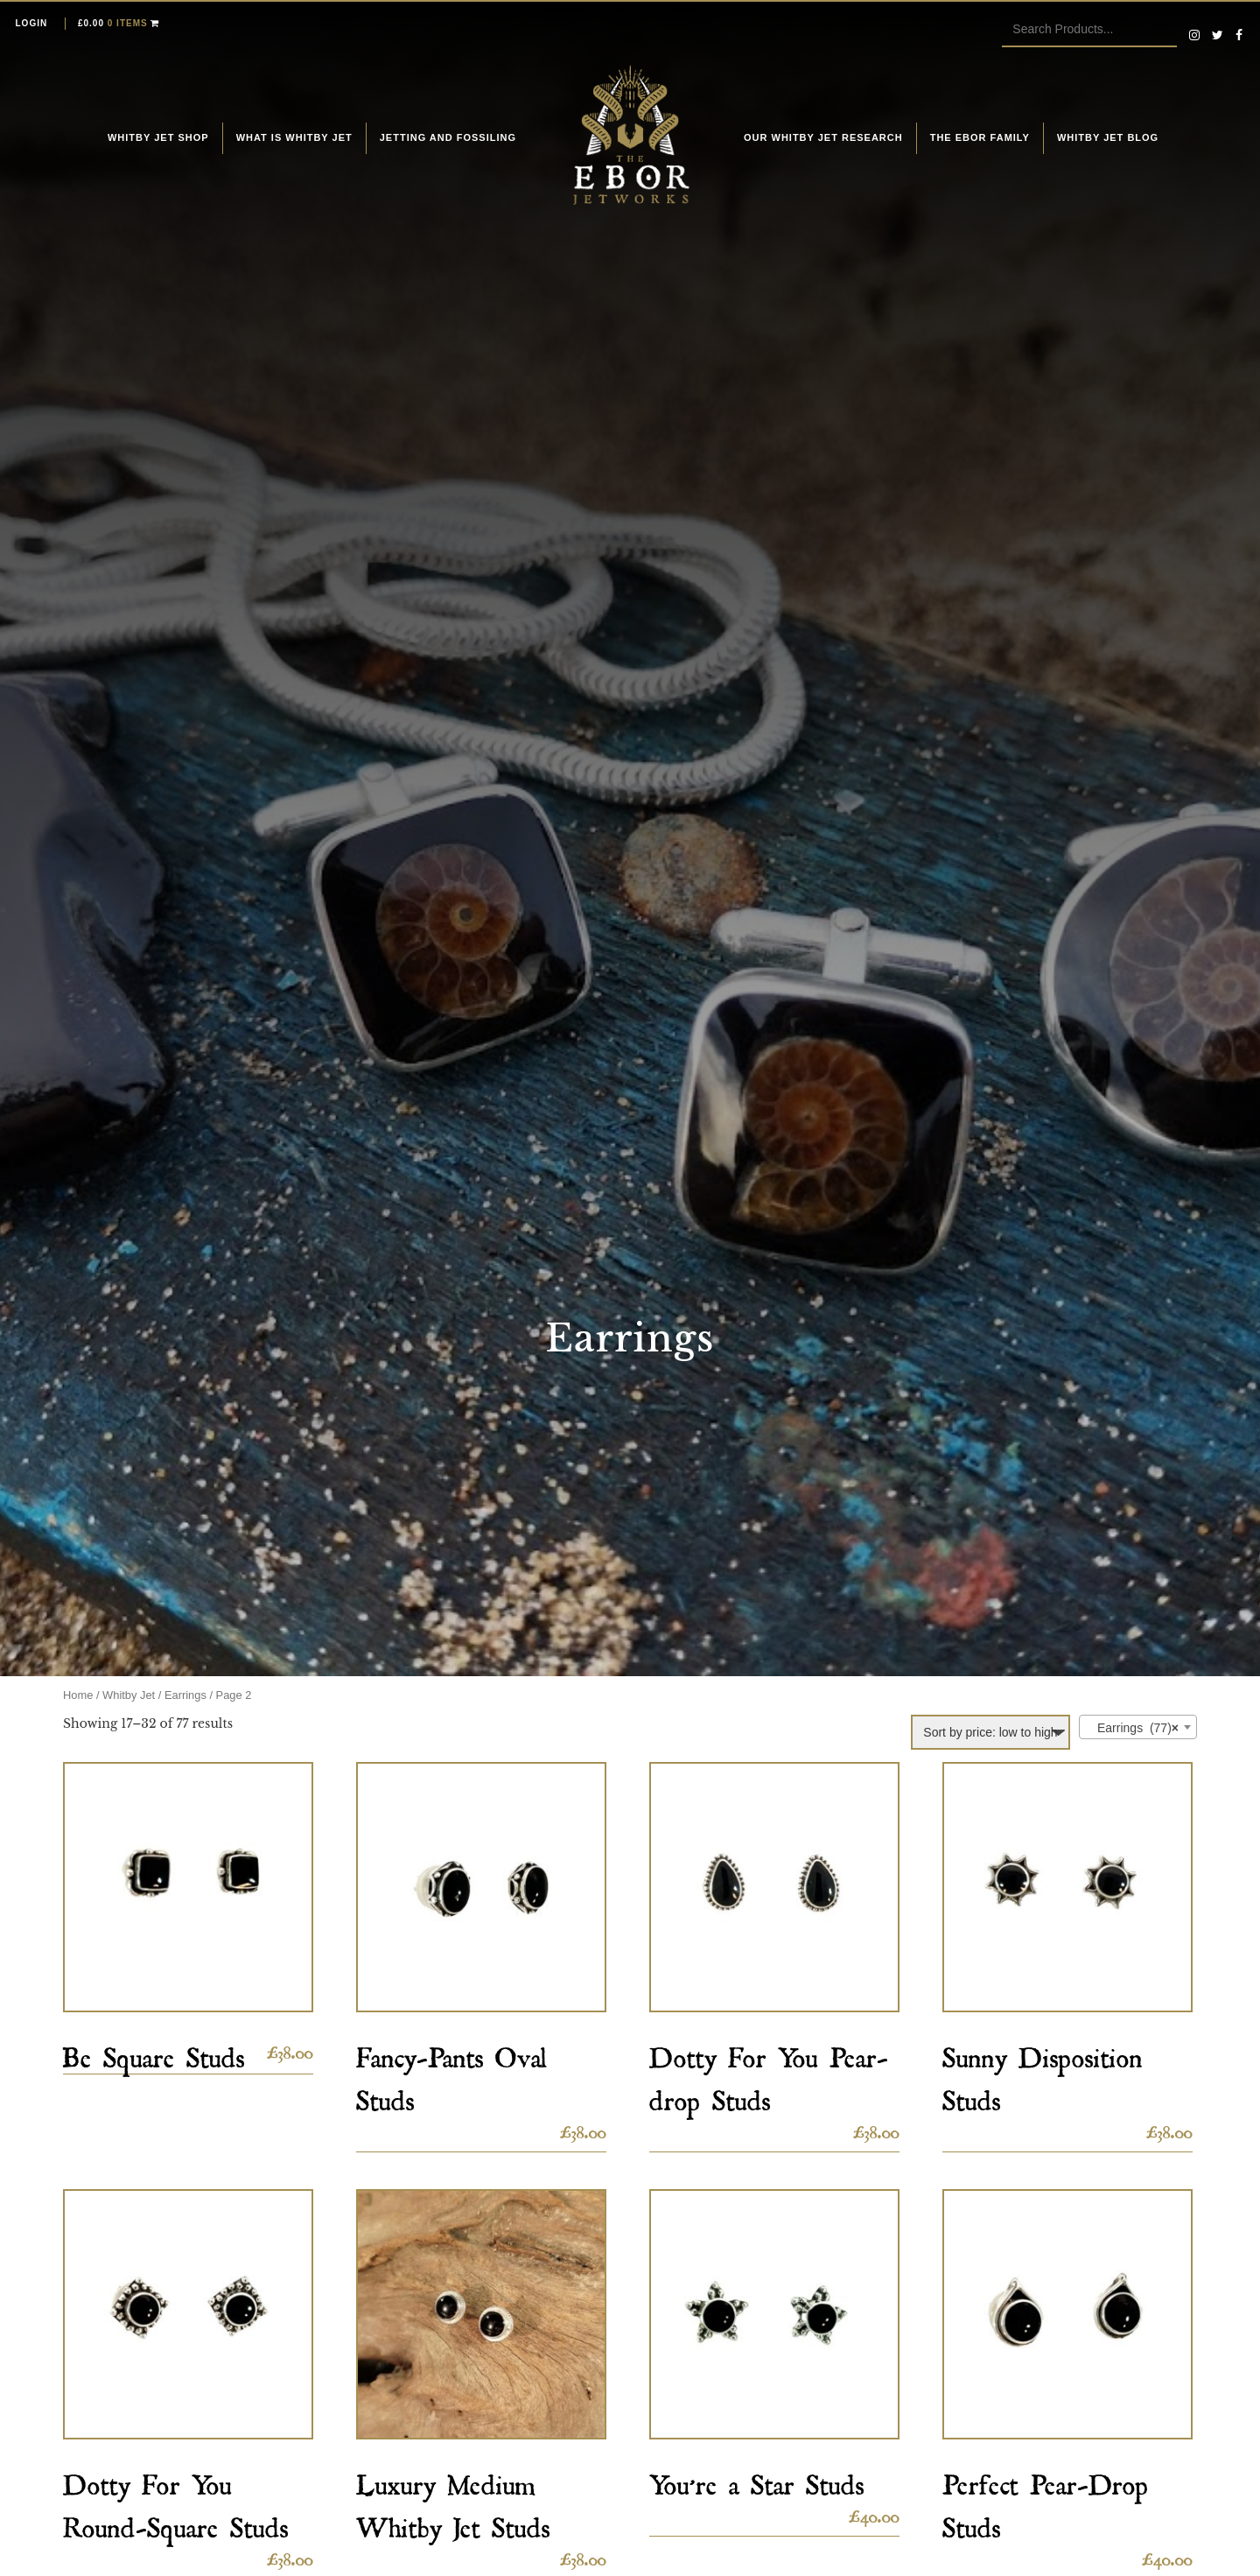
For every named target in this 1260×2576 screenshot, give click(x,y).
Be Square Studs (154, 2052)
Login (32, 23)
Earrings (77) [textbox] (1133, 1728)
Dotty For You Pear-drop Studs (768, 2073)
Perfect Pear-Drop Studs (1045, 2500)
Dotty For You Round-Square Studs (176, 2500)
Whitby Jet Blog (1107, 137)
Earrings (185, 1695)
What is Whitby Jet (294, 137)
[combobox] (1138, 1727)
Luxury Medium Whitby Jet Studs (453, 2500)
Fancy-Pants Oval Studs (452, 2073)
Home (78, 1695)
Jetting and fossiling (448, 137)
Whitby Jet (128, 1695)
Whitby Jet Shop (158, 137)
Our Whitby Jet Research (823, 137)
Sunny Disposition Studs (1042, 2073)
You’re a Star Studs (756, 2479)
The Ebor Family (980, 137)
